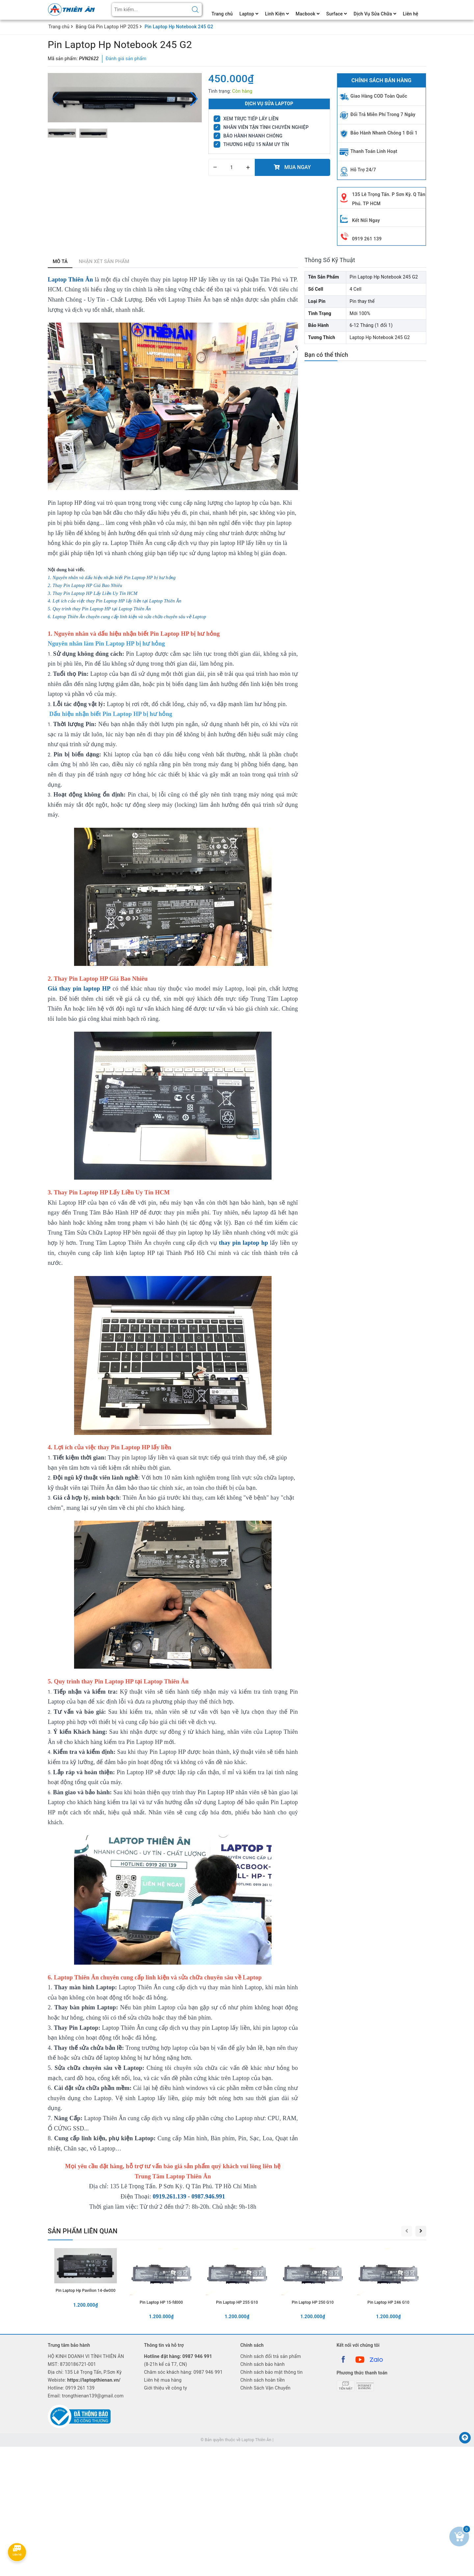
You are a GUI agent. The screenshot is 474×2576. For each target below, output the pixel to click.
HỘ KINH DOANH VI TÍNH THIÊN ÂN (86, 2356)
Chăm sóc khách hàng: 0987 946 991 (183, 2372)
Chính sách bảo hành (262, 2364)
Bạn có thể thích (326, 354)
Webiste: (84, 2380)
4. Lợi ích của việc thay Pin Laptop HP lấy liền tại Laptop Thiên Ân (114, 601)
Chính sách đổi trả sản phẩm (270, 2356)
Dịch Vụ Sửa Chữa (375, 13)
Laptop (248, 13)
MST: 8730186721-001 (72, 2364)
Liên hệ (410, 13)
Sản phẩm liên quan (83, 2231)
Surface (336, 13)
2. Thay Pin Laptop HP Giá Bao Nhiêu (85, 585)
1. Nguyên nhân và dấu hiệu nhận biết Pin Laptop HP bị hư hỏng (111, 577)
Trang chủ (222, 13)
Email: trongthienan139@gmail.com (86, 2395)
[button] (194, 99)
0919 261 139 (367, 238)
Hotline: (71, 2388)
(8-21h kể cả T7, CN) (178, 2360)
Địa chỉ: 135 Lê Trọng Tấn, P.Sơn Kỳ (85, 2372)
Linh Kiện (277, 13)
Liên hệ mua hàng (163, 2380)
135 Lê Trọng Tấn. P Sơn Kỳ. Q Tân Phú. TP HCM (388, 199)
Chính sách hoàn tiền (262, 2380)
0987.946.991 (207, 2196)
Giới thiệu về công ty (165, 2388)
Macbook (308, 13)
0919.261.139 (169, 2196)
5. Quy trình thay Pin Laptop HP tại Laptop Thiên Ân (99, 608)
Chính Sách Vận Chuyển (265, 2388)
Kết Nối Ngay (366, 220)
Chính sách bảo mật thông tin (271, 2372)
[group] (125, 97)
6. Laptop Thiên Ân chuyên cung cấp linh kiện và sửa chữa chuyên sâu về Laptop (127, 616)
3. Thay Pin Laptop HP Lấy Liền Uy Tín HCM (93, 593)
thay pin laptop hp (243, 1242)
